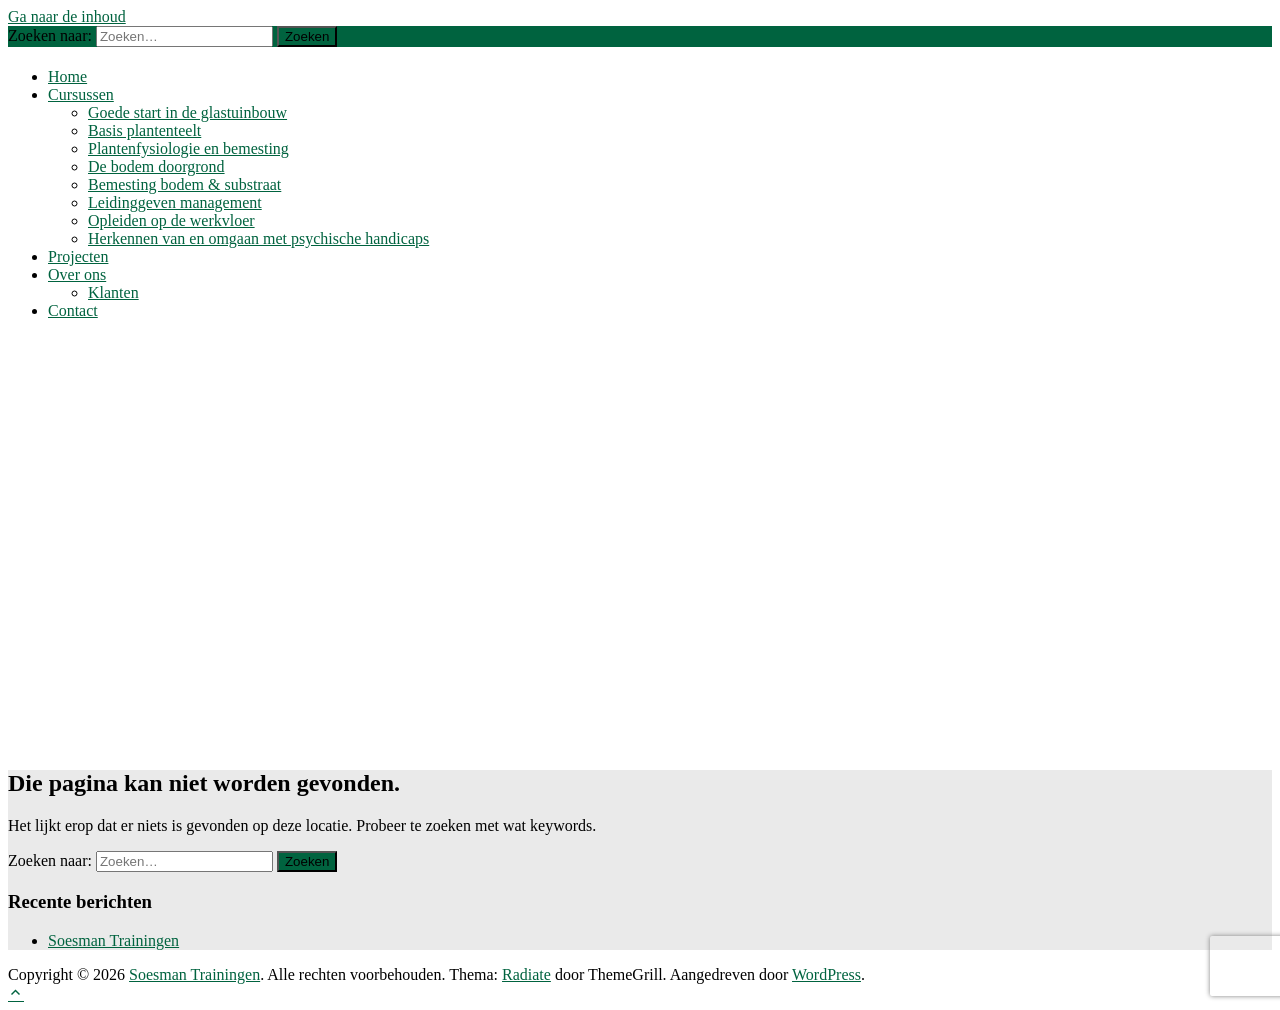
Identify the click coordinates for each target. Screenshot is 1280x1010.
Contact (73, 310)
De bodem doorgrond (156, 166)
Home (67, 76)
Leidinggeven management (175, 202)
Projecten (78, 256)
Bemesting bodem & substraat (184, 184)
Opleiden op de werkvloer (171, 220)
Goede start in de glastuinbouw (187, 112)
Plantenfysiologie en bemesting (188, 148)
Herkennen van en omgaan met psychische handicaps (258, 238)
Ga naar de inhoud (67, 16)
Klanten (113, 292)
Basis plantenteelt (144, 130)
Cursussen (81, 94)
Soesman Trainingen (113, 940)
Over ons (77, 274)
